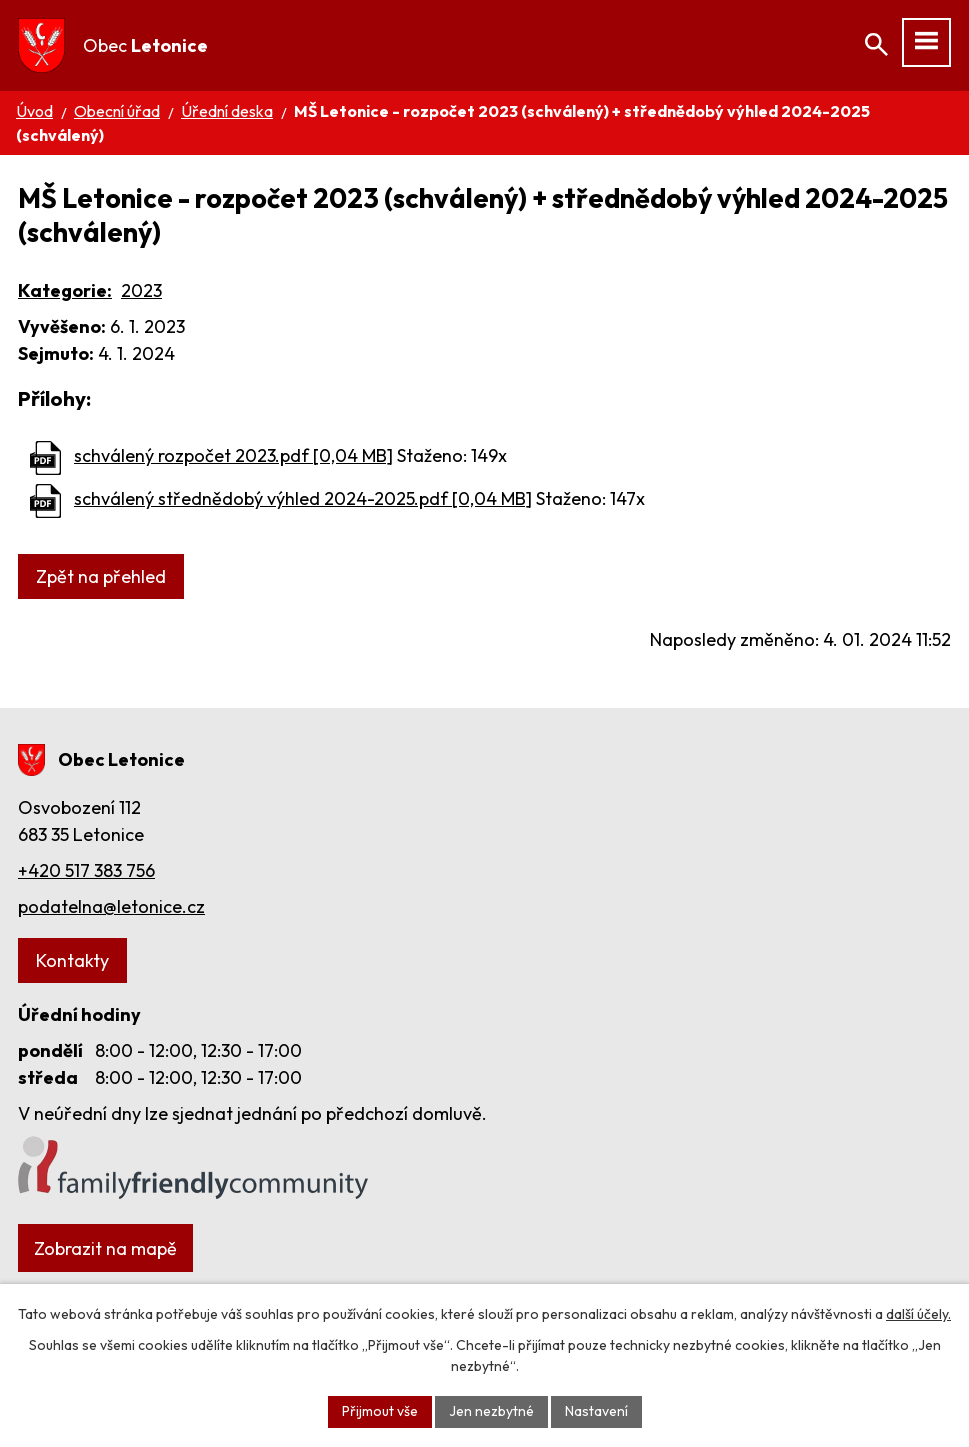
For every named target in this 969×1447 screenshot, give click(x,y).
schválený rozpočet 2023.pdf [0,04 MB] (233, 455)
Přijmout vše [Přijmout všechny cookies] (380, 1411)
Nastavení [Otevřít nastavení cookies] (596, 1411)
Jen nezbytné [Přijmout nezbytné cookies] (491, 1411)
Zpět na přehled (101, 576)
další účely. (918, 1314)
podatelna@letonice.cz (111, 906)
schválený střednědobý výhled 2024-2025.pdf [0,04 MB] (303, 498)
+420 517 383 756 (86, 870)
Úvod (34, 111)
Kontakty (72, 960)
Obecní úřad (117, 111)
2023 (141, 290)
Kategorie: (65, 290)
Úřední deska (227, 111)
